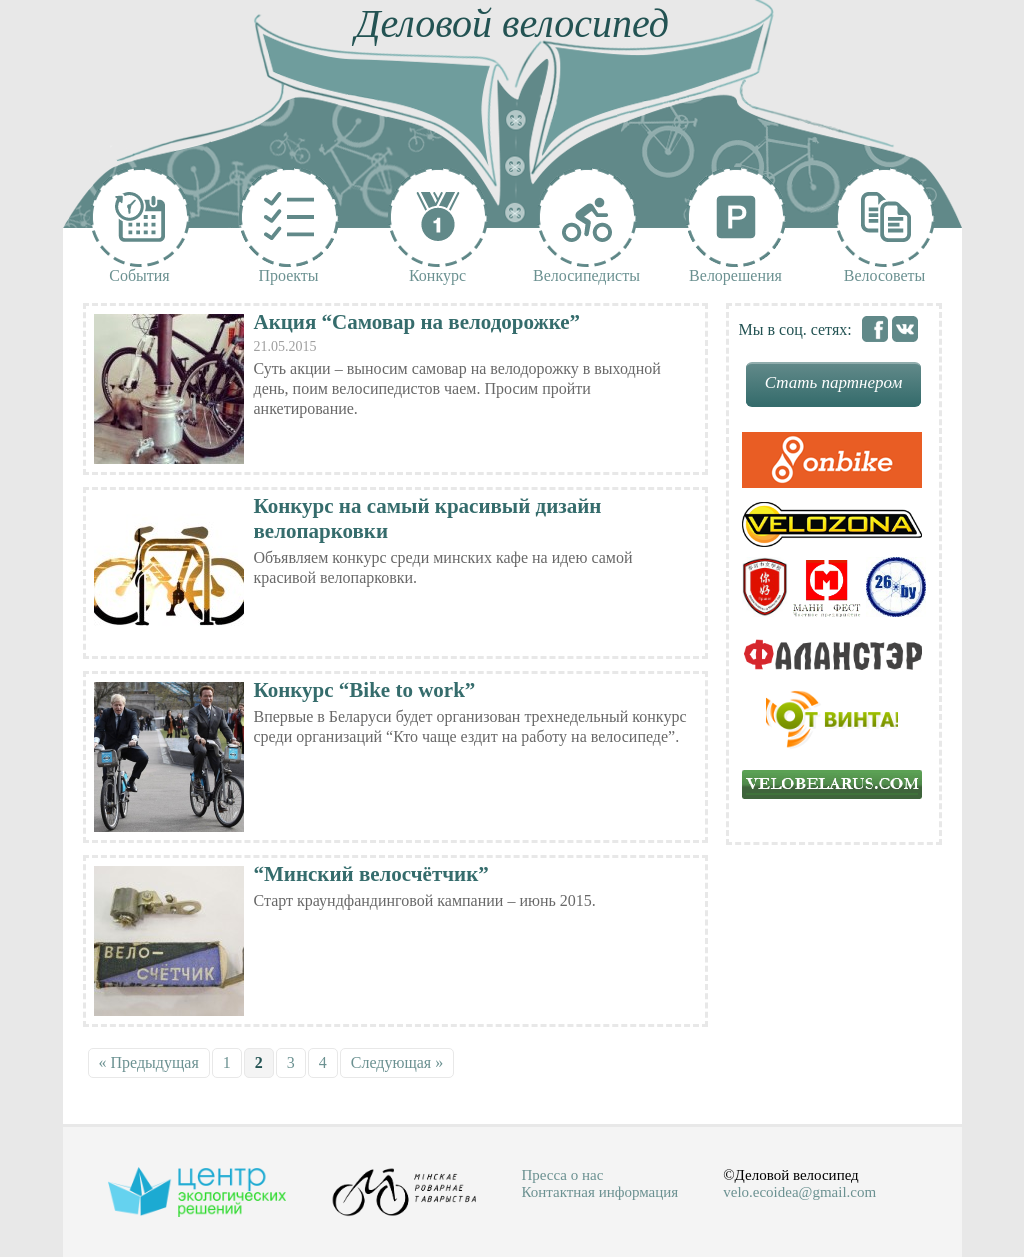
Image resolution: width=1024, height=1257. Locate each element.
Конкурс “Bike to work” (365, 690)
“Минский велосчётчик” (371, 874)
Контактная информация (600, 1192)
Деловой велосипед (512, 23)
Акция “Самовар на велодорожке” (417, 322)
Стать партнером (834, 382)
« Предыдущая (149, 1062)
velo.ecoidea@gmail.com (799, 1192)
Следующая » (397, 1062)
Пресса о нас (563, 1175)
